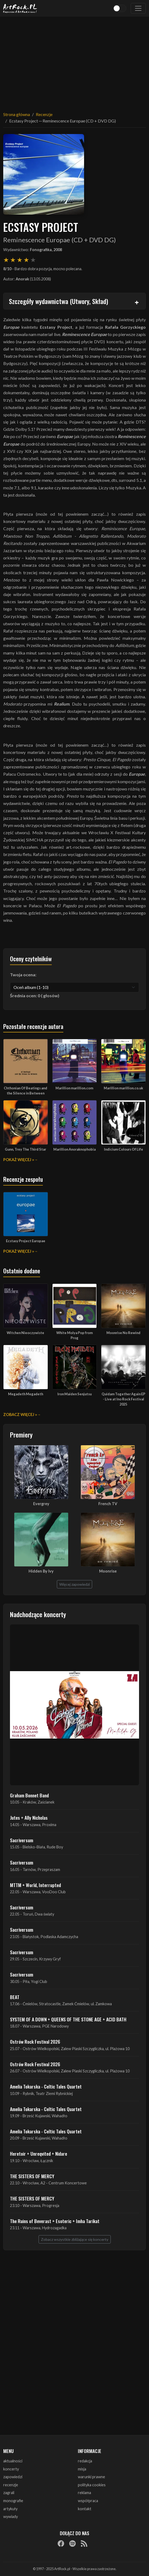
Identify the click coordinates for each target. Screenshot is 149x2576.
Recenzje (44, 114)
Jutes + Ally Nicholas (29, 1817)
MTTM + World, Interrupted (35, 1884)
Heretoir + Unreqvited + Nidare (38, 2153)
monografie (13, 2500)
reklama (84, 2492)
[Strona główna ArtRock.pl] (20, 8)
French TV (107, 1503)
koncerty (11, 2469)
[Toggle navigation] (138, 8)
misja (82, 2469)
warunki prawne (91, 2476)
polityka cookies (92, 2485)
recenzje (10, 2485)
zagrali (8, 2492)
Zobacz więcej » (20, 1414)
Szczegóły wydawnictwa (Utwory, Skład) (58, 301)
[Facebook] (61, 2543)
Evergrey (41, 1503)
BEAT (14, 1996)
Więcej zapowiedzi (74, 1584)
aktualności (12, 2461)
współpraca (88, 2500)
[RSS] (84, 2543)
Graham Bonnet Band (29, 1795)
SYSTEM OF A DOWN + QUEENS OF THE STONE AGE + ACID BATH (68, 2019)
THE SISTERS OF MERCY (32, 2176)
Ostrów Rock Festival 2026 (35, 2041)
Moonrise (108, 1571)
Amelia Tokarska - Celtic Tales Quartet (46, 2086)
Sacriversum (21, 1840)
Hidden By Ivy (41, 1571)
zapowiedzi (12, 2476)
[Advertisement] (74, 60)
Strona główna (16, 114)
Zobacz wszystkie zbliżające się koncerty (74, 2239)
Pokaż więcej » (18, 1159)
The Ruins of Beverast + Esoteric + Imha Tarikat (54, 2220)
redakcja (85, 2461)
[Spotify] (72, 2543)
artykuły (10, 2508)
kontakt (84, 2508)
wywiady (10, 2516)
